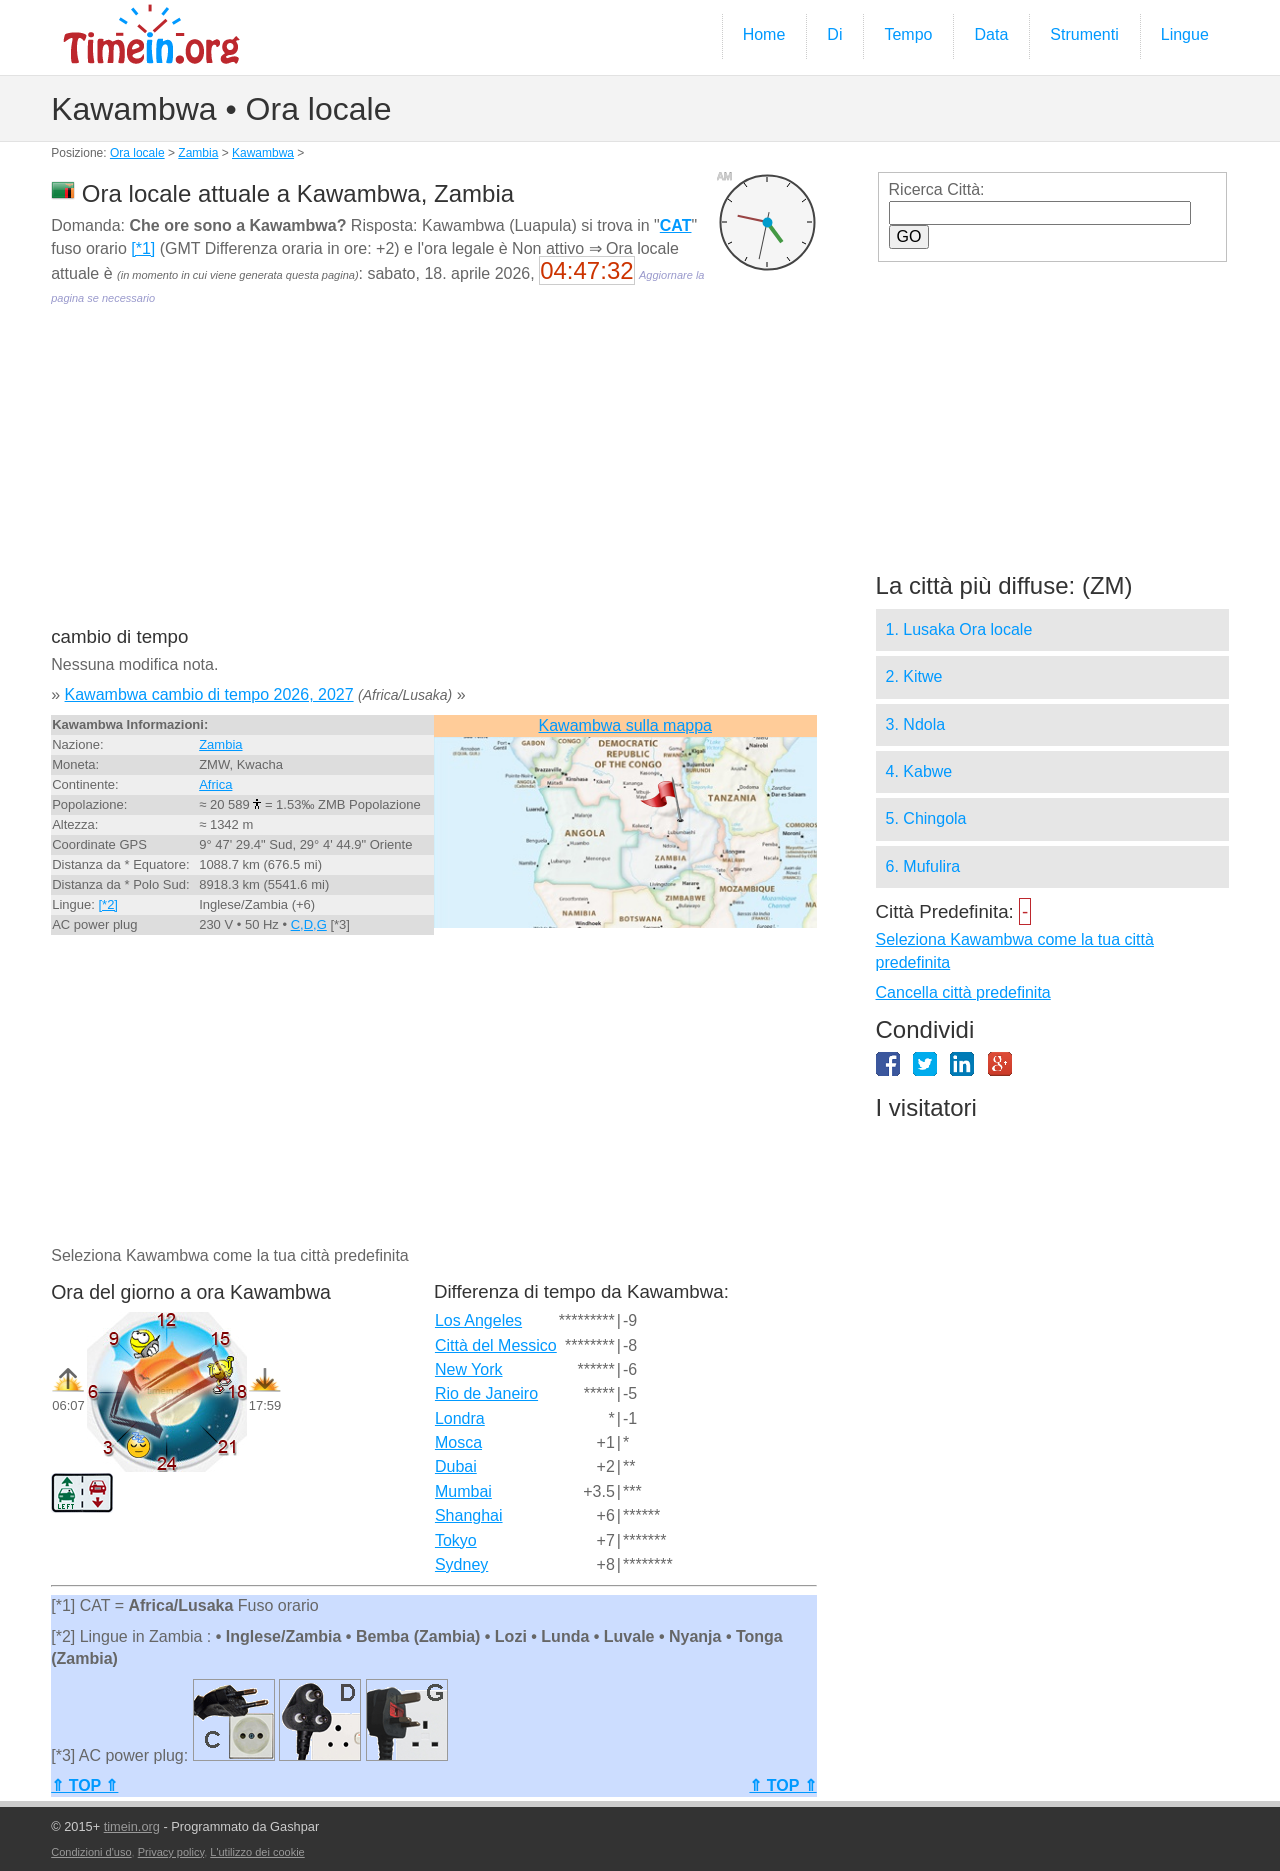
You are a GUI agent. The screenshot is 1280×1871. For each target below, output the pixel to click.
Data (991, 34)
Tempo (908, 34)
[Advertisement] (433, 480)
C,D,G (309, 924)
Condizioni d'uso (91, 1852)
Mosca (458, 1442)
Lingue (1185, 34)
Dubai (456, 1466)
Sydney (461, 1564)
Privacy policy (171, 1852)
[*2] (108, 904)
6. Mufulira (923, 866)
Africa (215, 784)
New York (469, 1369)
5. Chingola (926, 818)
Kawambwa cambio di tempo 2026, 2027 (209, 694)
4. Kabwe (919, 771)
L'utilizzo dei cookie (257, 1852)
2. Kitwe (914, 676)
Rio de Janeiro (486, 1393)
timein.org (132, 1826)
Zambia (198, 153)
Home (764, 34)
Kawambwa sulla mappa (625, 725)
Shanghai (469, 1515)
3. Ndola (916, 724)
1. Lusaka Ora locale (959, 629)
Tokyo (456, 1540)
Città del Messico (496, 1345)
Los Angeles (478, 1320)
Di (834, 34)
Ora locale (137, 153)
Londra (460, 1418)
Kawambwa (263, 153)
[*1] (143, 248)
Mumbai (463, 1491)
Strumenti (1084, 34)
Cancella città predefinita (963, 992)
